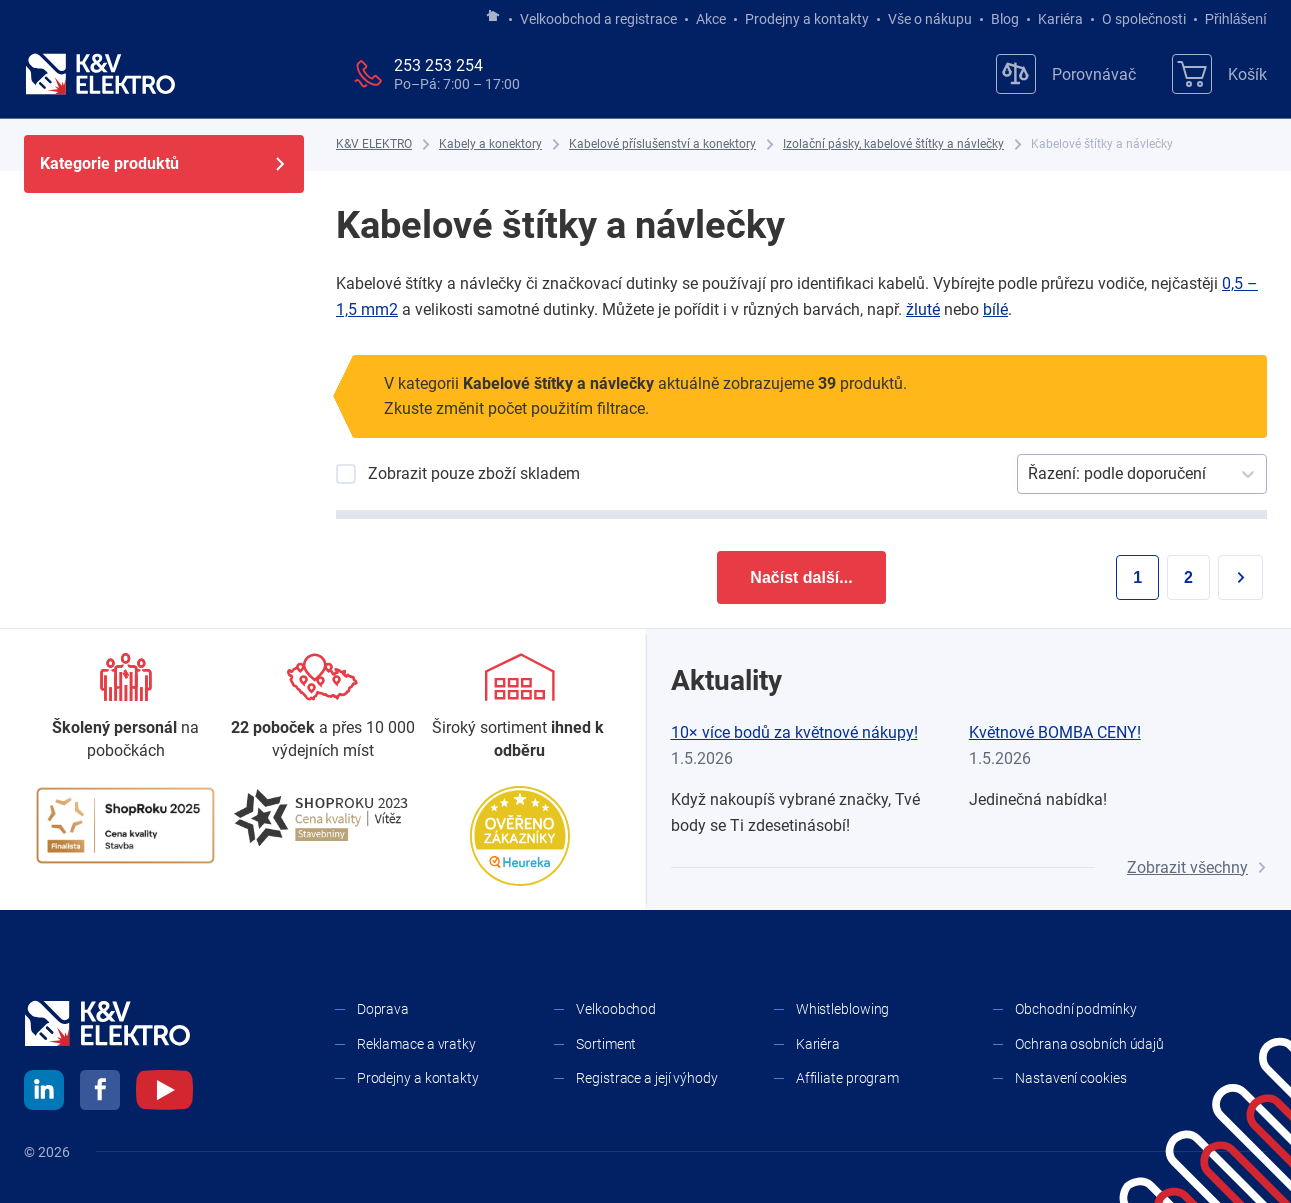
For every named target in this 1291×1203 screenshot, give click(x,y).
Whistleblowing (843, 1009)
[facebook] (100, 1093)
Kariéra (1060, 19)
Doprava (383, 1009)
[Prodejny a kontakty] (322, 707)
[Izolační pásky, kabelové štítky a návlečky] (893, 144)
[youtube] (164, 1093)
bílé (995, 309)
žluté (923, 309)
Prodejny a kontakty (807, 19)
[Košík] (1219, 74)
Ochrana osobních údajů (1089, 1044)
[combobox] (1030, 474)
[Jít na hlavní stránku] (493, 17)
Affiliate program (847, 1078)
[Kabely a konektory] (490, 144)
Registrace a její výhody (647, 1078)
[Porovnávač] (1066, 74)
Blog (1005, 19)
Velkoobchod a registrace (598, 19)
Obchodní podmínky (1075, 1009)
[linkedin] (44, 1093)
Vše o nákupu (930, 19)
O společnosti (1144, 19)
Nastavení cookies (1070, 1078)
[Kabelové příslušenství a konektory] (662, 144)
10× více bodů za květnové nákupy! (794, 732)
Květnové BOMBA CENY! (1055, 732)
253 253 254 (438, 65)
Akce (711, 19)
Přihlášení (1230, 19)
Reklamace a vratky (416, 1044)
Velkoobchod (616, 1009)
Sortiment (606, 1044)
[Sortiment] (519, 707)
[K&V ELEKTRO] (100, 74)
